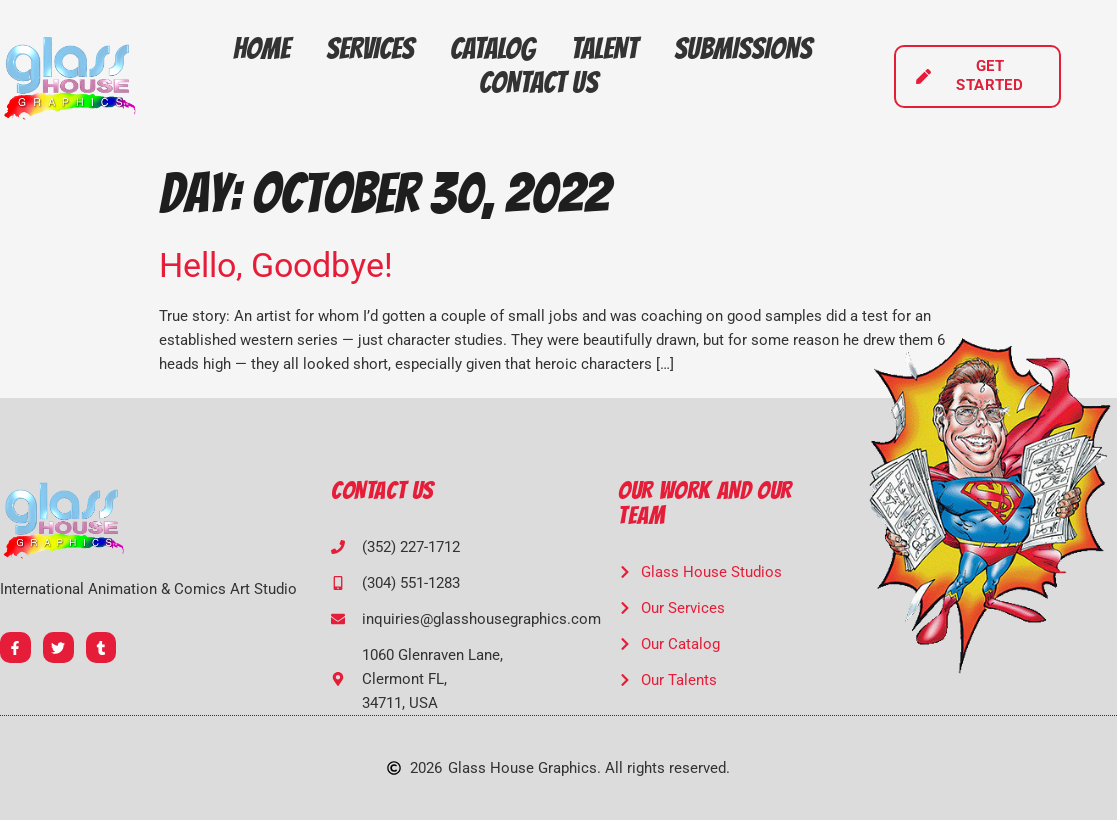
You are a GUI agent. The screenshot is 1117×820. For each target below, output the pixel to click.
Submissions (743, 48)
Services (370, 48)
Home (261, 48)
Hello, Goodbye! (276, 265)
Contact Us (538, 82)
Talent (604, 48)
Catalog (492, 48)
